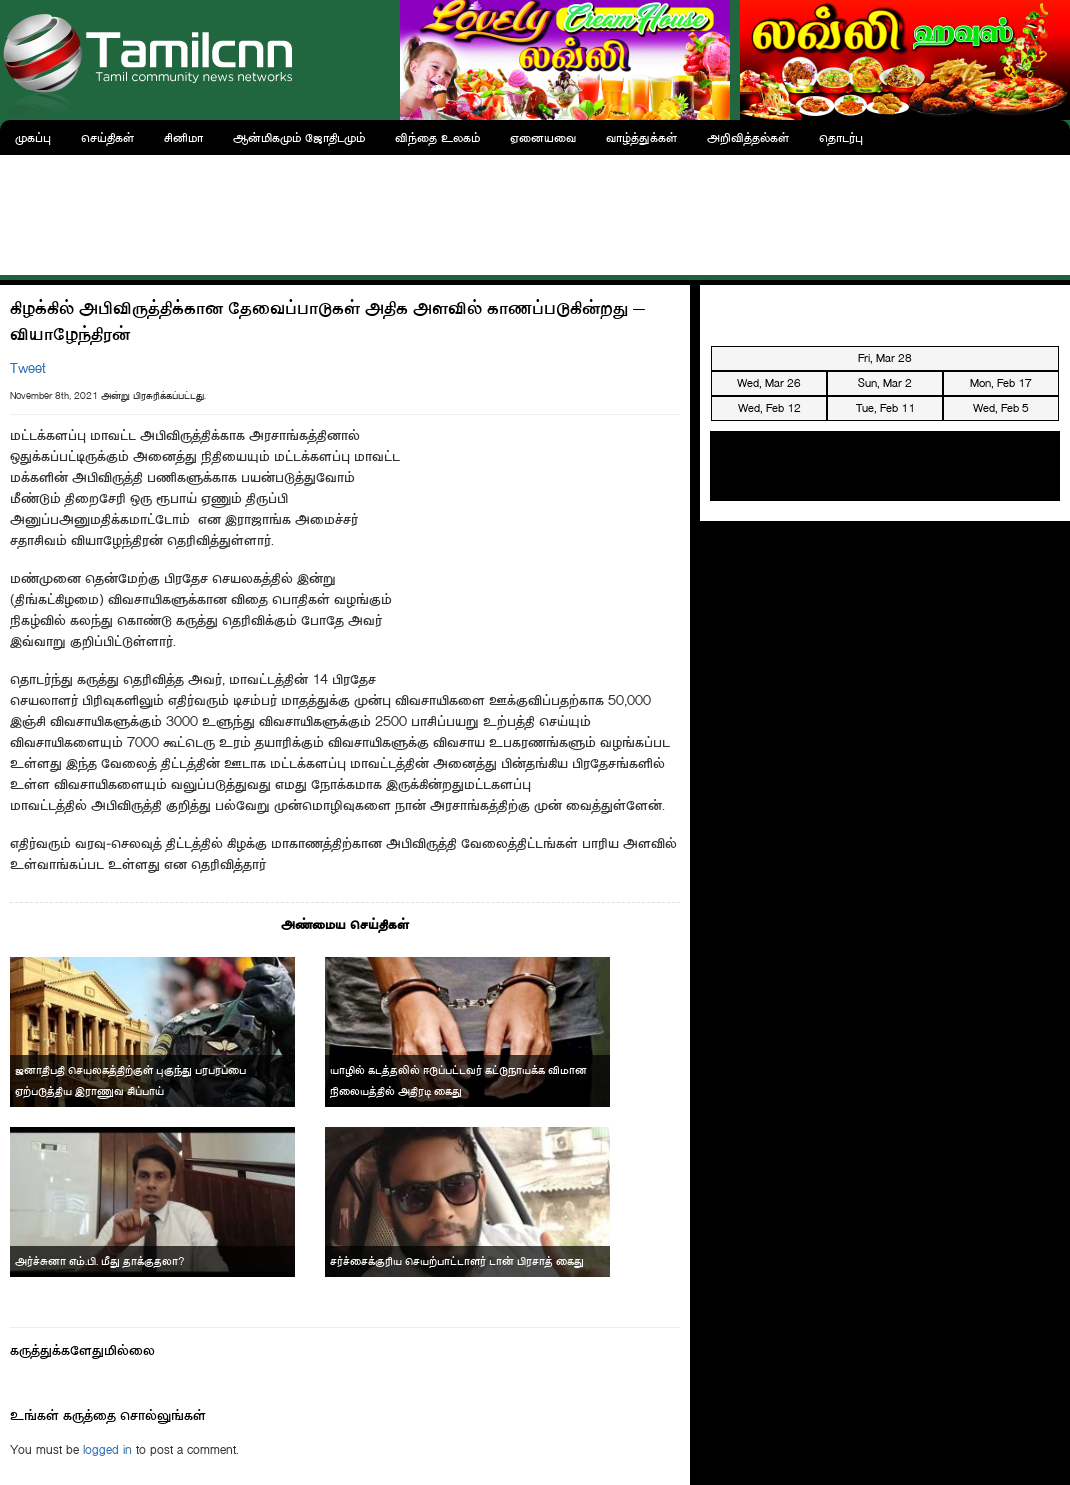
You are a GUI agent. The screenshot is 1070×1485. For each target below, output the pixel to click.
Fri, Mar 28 (885, 358)
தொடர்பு (841, 137)
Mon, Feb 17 (1001, 383)
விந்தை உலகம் (437, 137)
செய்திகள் (107, 137)
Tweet (28, 368)
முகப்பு (33, 137)
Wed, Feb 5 (1001, 408)
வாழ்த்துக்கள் (641, 137)
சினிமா (183, 137)
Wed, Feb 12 (769, 408)
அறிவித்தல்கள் (748, 137)
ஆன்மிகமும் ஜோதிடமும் (299, 137)
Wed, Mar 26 (769, 383)
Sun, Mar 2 (885, 383)
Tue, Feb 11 (885, 408)
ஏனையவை (543, 137)
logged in (107, 1449)
